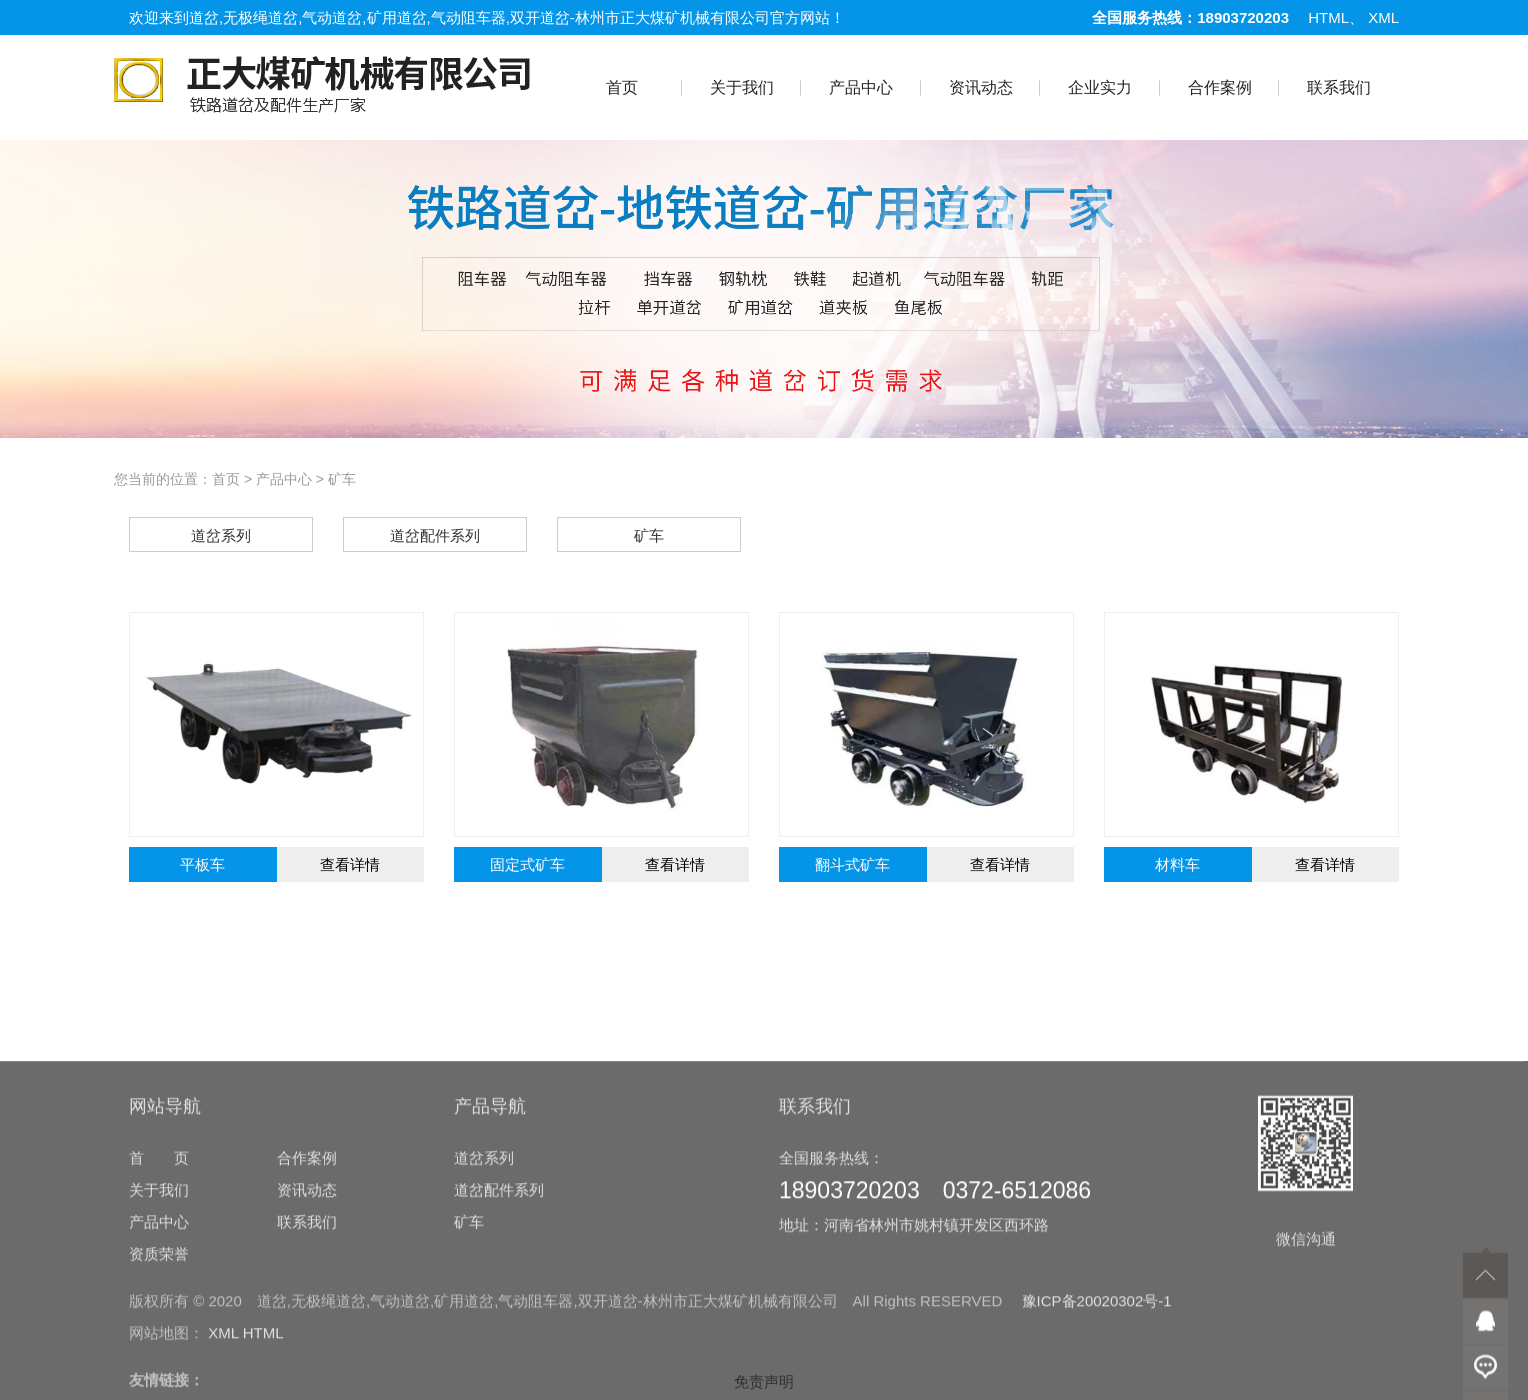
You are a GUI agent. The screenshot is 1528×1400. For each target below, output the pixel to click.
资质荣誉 (159, 1371)
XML (1383, 17)
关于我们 (742, 87)
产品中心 (861, 87)
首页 (622, 87)
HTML (1328, 17)
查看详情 (350, 864)
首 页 (159, 1275)
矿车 (342, 479)
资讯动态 (981, 87)
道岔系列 (484, 1275)
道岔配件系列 (499, 1307)
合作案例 (1220, 87)
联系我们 (1339, 87)
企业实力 (1100, 87)
